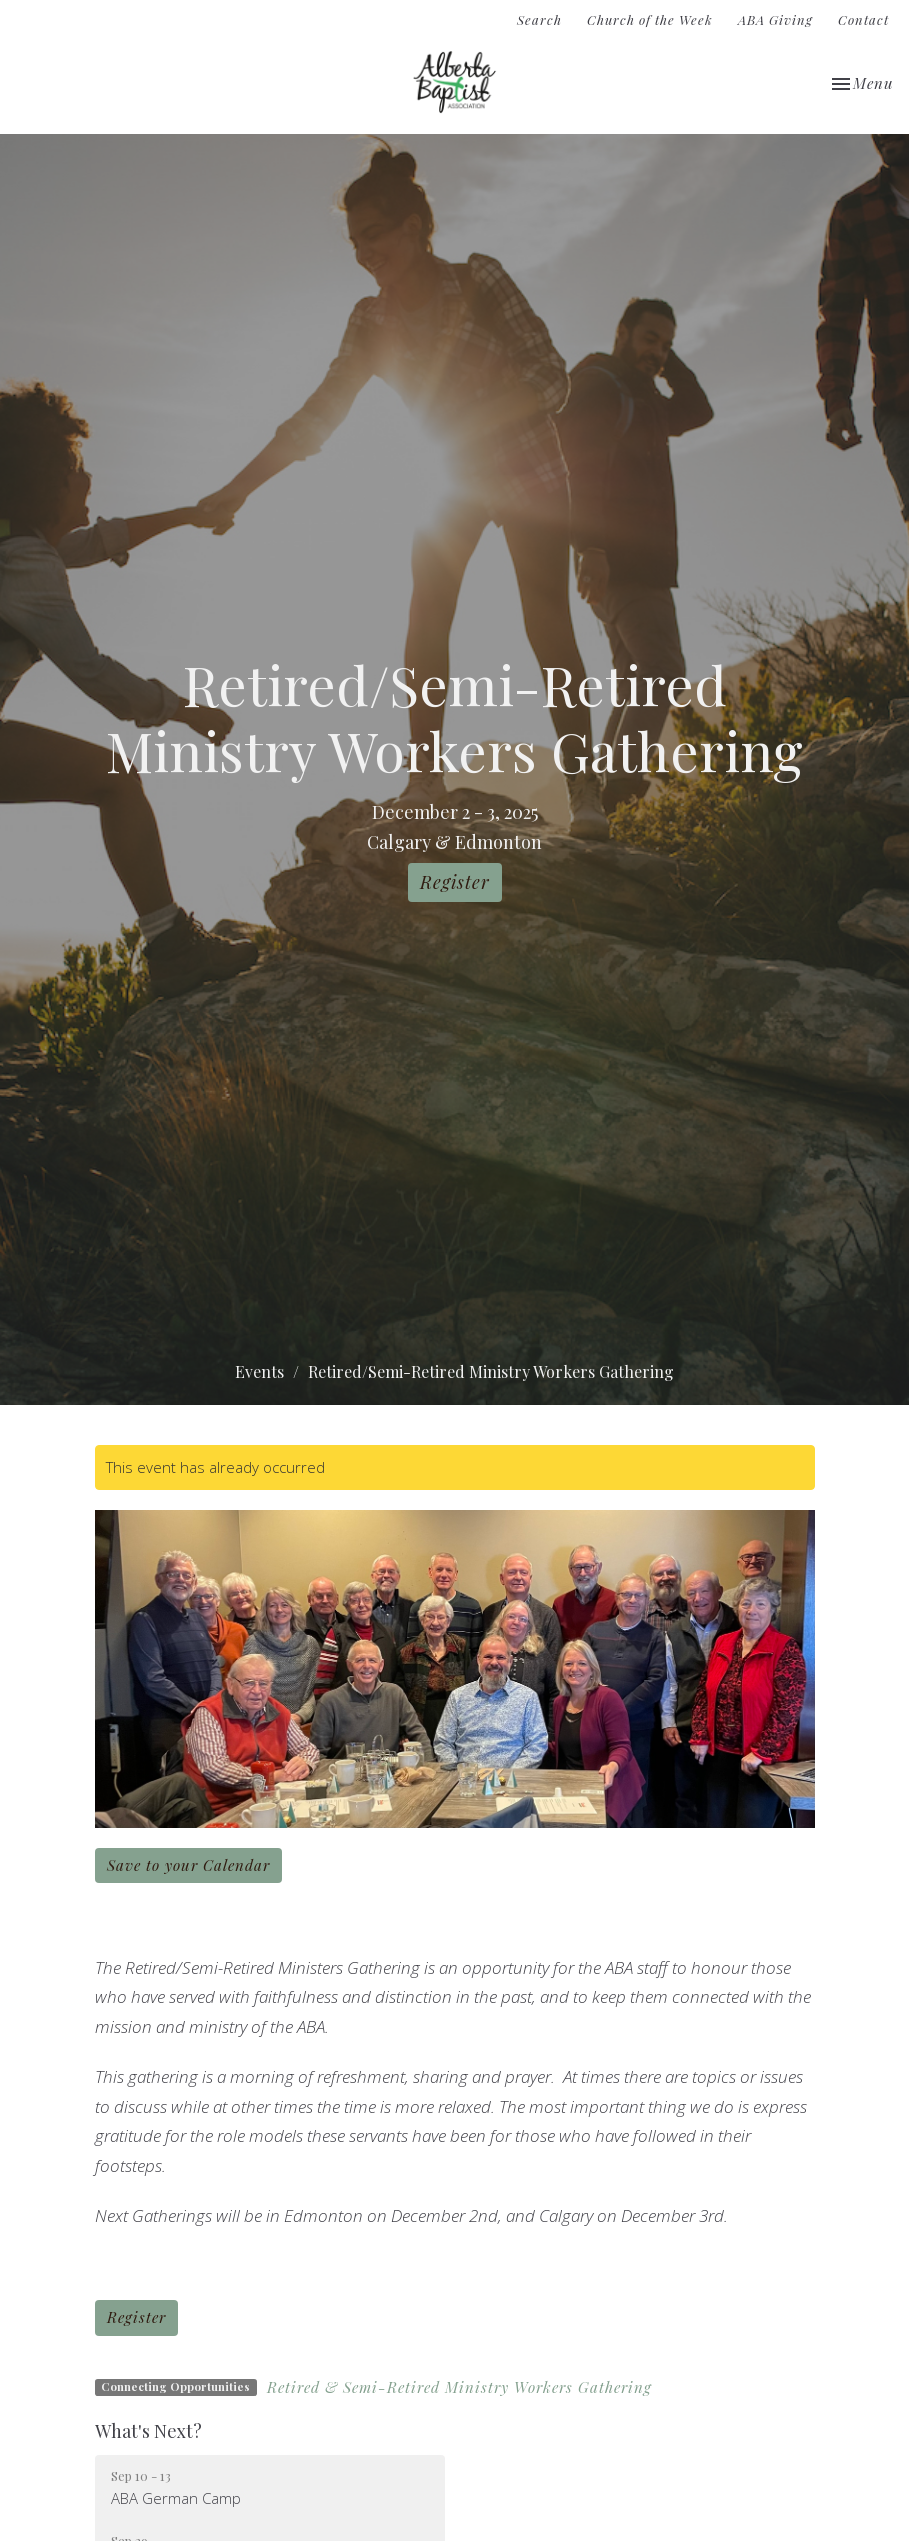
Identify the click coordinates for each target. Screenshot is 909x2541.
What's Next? (148, 2431)
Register (455, 882)
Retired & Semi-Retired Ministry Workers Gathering (459, 2387)
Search (539, 19)
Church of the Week (650, 19)
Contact (863, 19)
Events (259, 1371)
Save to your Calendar (188, 1865)
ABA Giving (775, 19)
